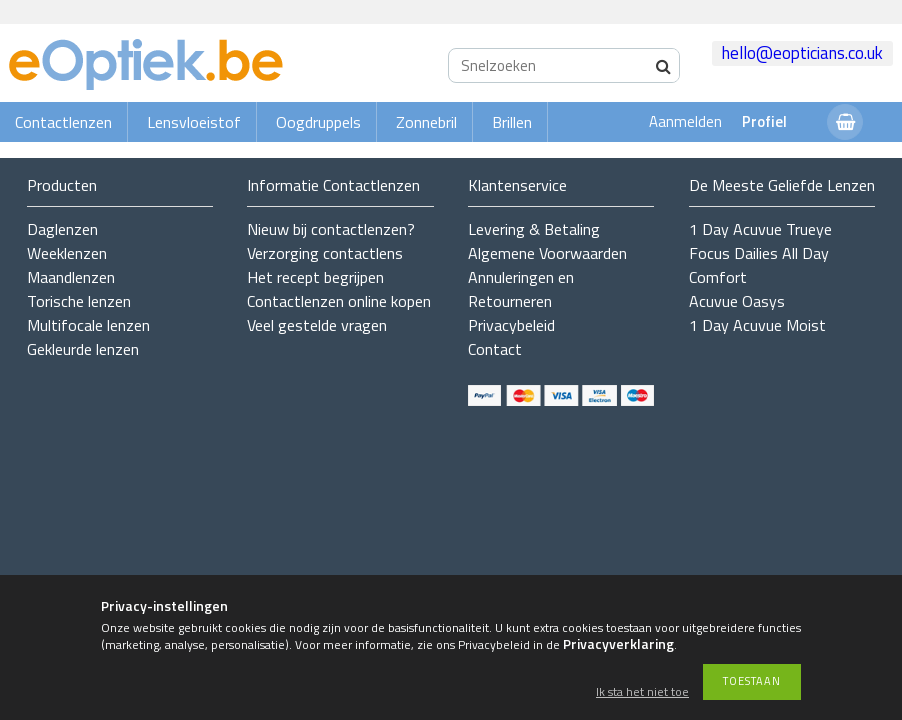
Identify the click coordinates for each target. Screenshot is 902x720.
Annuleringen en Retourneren (521, 289)
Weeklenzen (67, 253)
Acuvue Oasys (737, 301)
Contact (495, 349)
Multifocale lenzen (88, 325)
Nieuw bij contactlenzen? (331, 229)
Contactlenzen (63, 122)
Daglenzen (62, 229)
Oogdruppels (318, 122)
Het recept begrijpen (315, 277)
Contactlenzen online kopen (339, 301)
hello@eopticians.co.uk (802, 53)
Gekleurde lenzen (83, 349)
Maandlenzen (71, 277)
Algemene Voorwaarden (547, 253)
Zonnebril (426, 122)
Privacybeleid (511, 325)
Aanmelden (685, 121)
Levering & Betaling (534, 229)
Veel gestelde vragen (317, 325)
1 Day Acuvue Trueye (760, 229)
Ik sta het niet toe (642, 692)
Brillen (512, 122)
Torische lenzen (79, 301)
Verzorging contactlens (325, 253)
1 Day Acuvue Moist (757, 325)
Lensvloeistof (194, 122)
